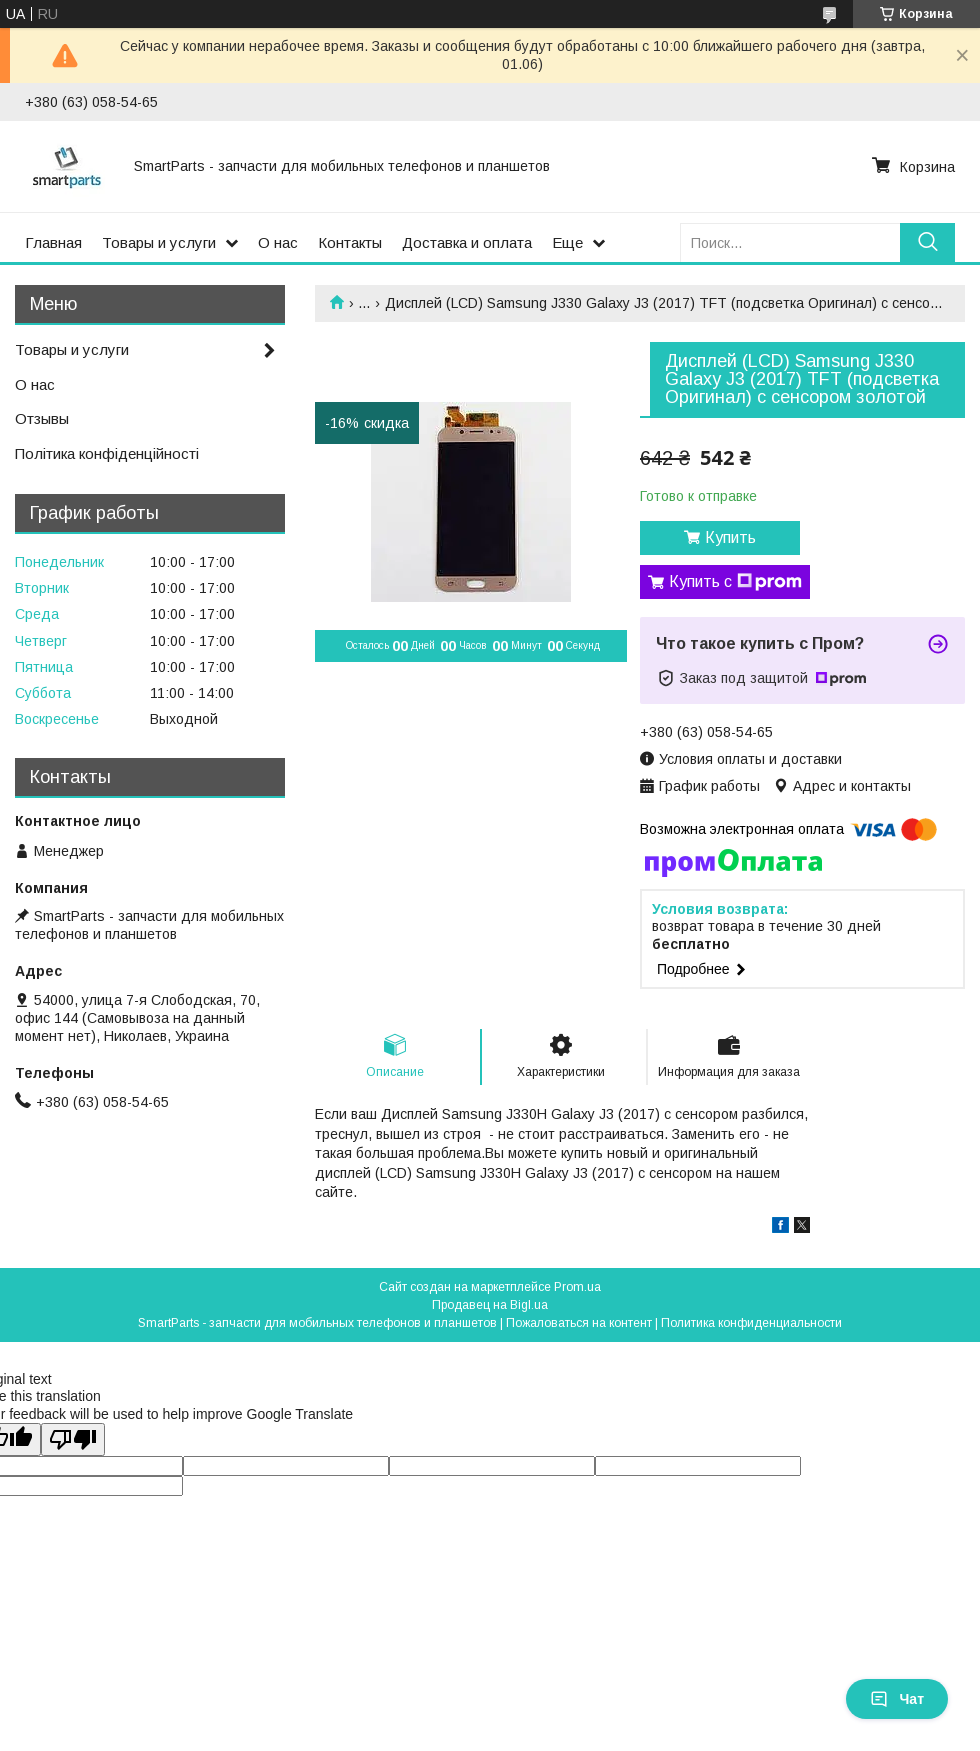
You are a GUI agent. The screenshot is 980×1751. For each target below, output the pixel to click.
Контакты (350, 242)
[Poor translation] (73, 1439)
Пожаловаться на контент (579, 1323)
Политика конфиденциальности (751, 1323)
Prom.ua (577, 1287)
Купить (730, 537)
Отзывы (42, 418)
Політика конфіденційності (107, 453)
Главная (53, 242)
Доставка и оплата (467, 242)
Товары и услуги (159, 242)
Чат (897, 1699)
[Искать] (927, 242)
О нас (278, 242)
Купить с (735, 582)
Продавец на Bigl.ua (490, 1305)
